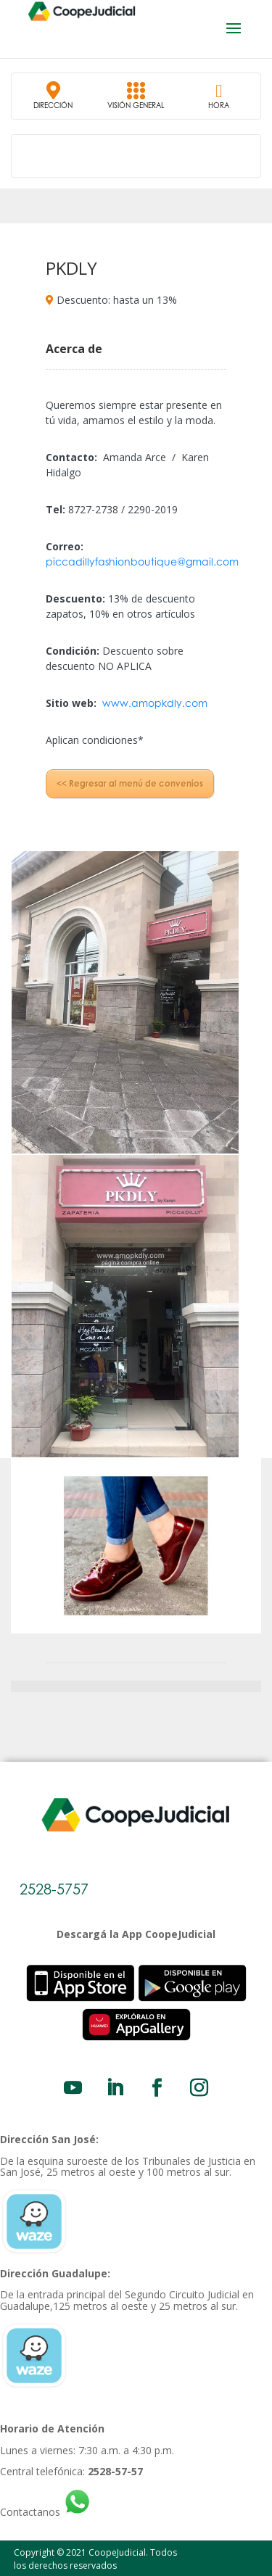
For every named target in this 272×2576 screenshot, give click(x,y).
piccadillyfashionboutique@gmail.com (142, 561)
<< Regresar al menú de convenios (130, 783)
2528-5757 (54, 1889)
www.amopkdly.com (154, 703)
